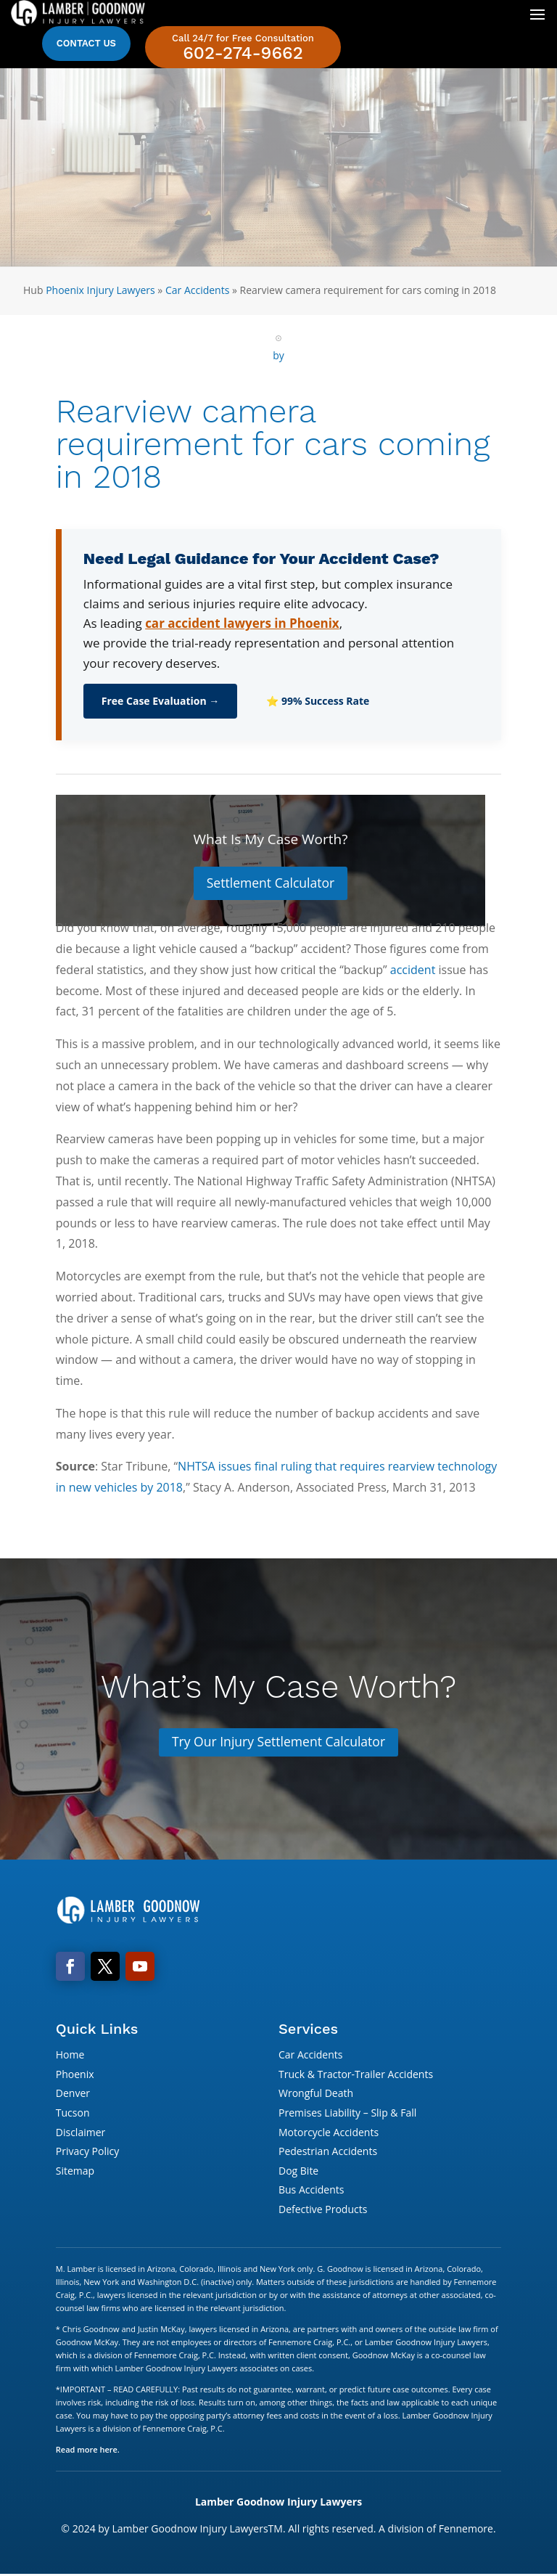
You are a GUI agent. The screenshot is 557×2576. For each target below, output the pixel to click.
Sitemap (75, 2171)
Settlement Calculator (270, 883)
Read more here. (88, 2450)
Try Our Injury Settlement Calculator (278, 1742)
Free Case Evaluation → (161, 701)
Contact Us (86, 43)
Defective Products (322, 2210)
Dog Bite (298, 2171)
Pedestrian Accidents (327, 2152)
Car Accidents (197, 290)
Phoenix (75, 2075)
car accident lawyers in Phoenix (242, 623)
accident (413, 970)
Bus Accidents (311, 2191)
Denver (73, 2094)
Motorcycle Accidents (328, 2133)
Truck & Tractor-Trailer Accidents (355, 2075)
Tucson (73, 2114)
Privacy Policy (87, 2152)
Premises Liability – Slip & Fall (347, 2114)
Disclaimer (80, 2133)
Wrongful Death (315, 2094)
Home (70, 2056)
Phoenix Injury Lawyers (100, 290)
